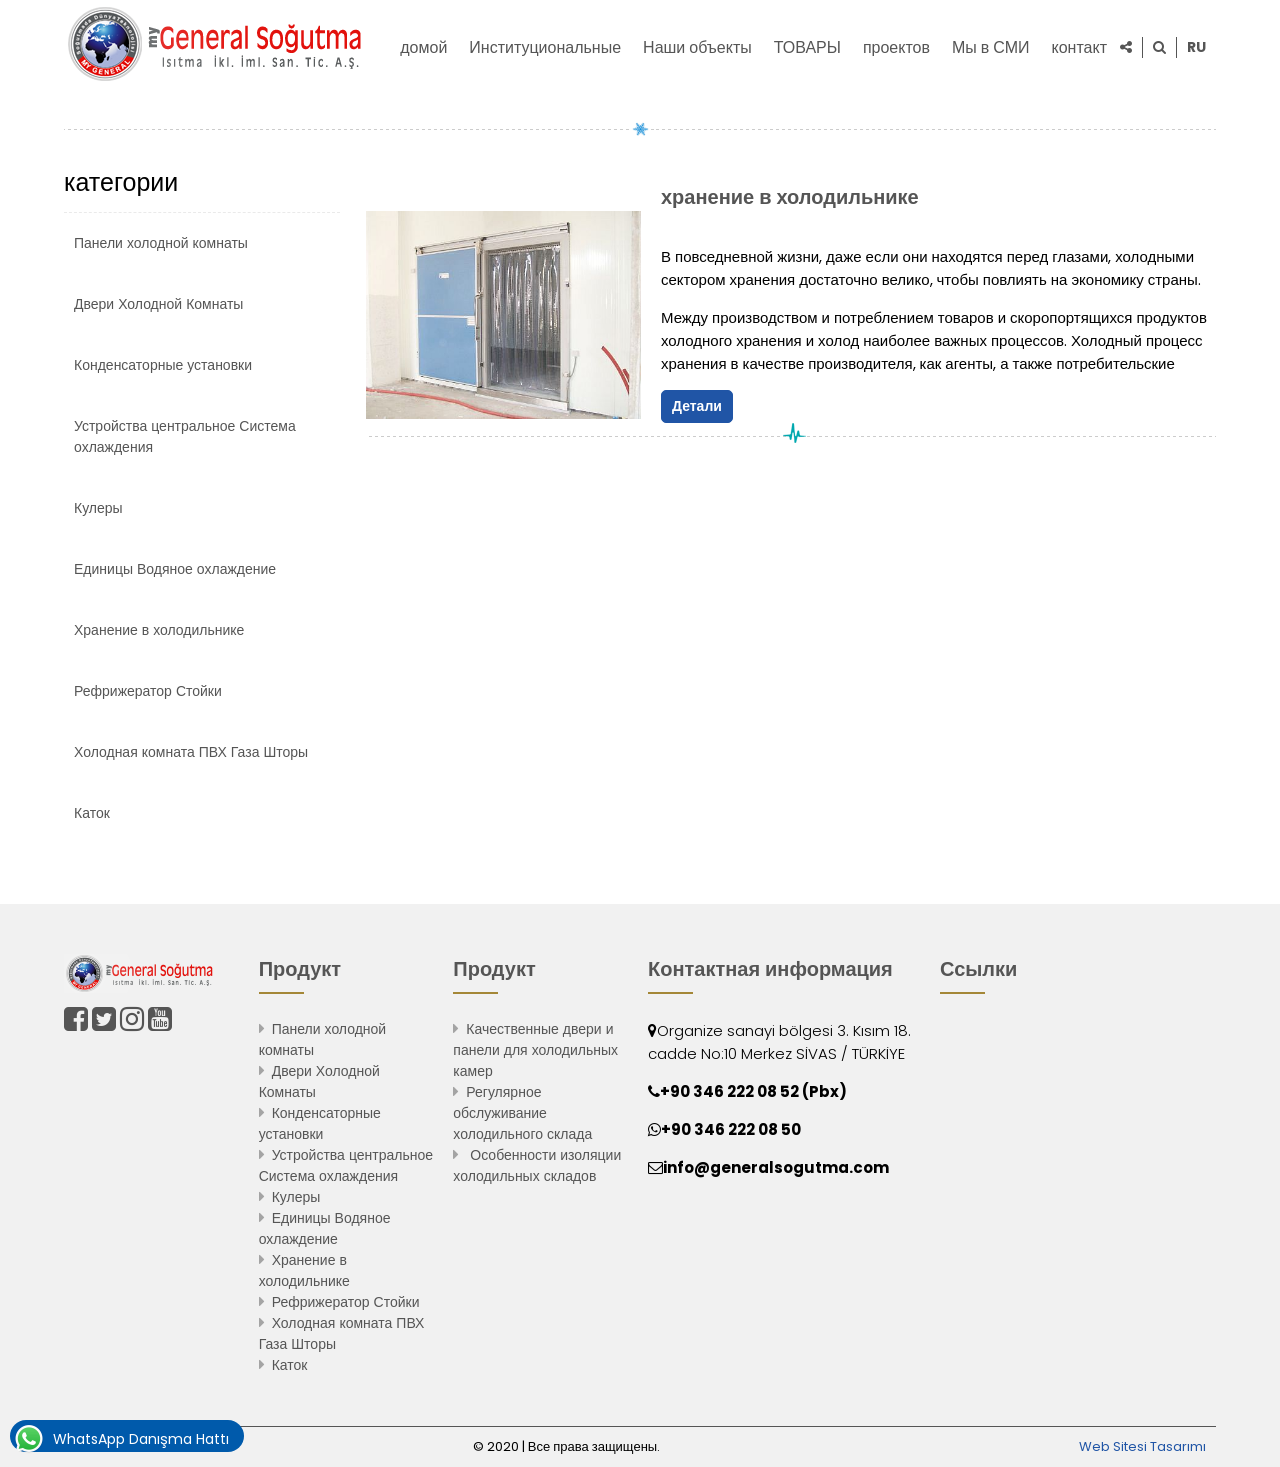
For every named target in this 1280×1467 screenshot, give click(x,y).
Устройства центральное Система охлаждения (185, 436)
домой (423, 47)
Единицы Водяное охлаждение (175, 569)
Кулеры (98, 508)
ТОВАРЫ (807, 47)
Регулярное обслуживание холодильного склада (522, 1113)
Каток (92, 813)
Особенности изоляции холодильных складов (537, 1165)
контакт (1079, 47)
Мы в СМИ (991, 47)
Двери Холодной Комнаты (158, 304)
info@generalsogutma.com (776, 1167)
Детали (697, 406)
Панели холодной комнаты (161, 243)
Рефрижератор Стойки (148, 691)
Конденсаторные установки (163, 365)
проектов (896, 47)
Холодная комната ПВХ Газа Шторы (191, 752)
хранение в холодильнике (790, 197)
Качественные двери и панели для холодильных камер (535, 1050)
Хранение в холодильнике (159, 630)
